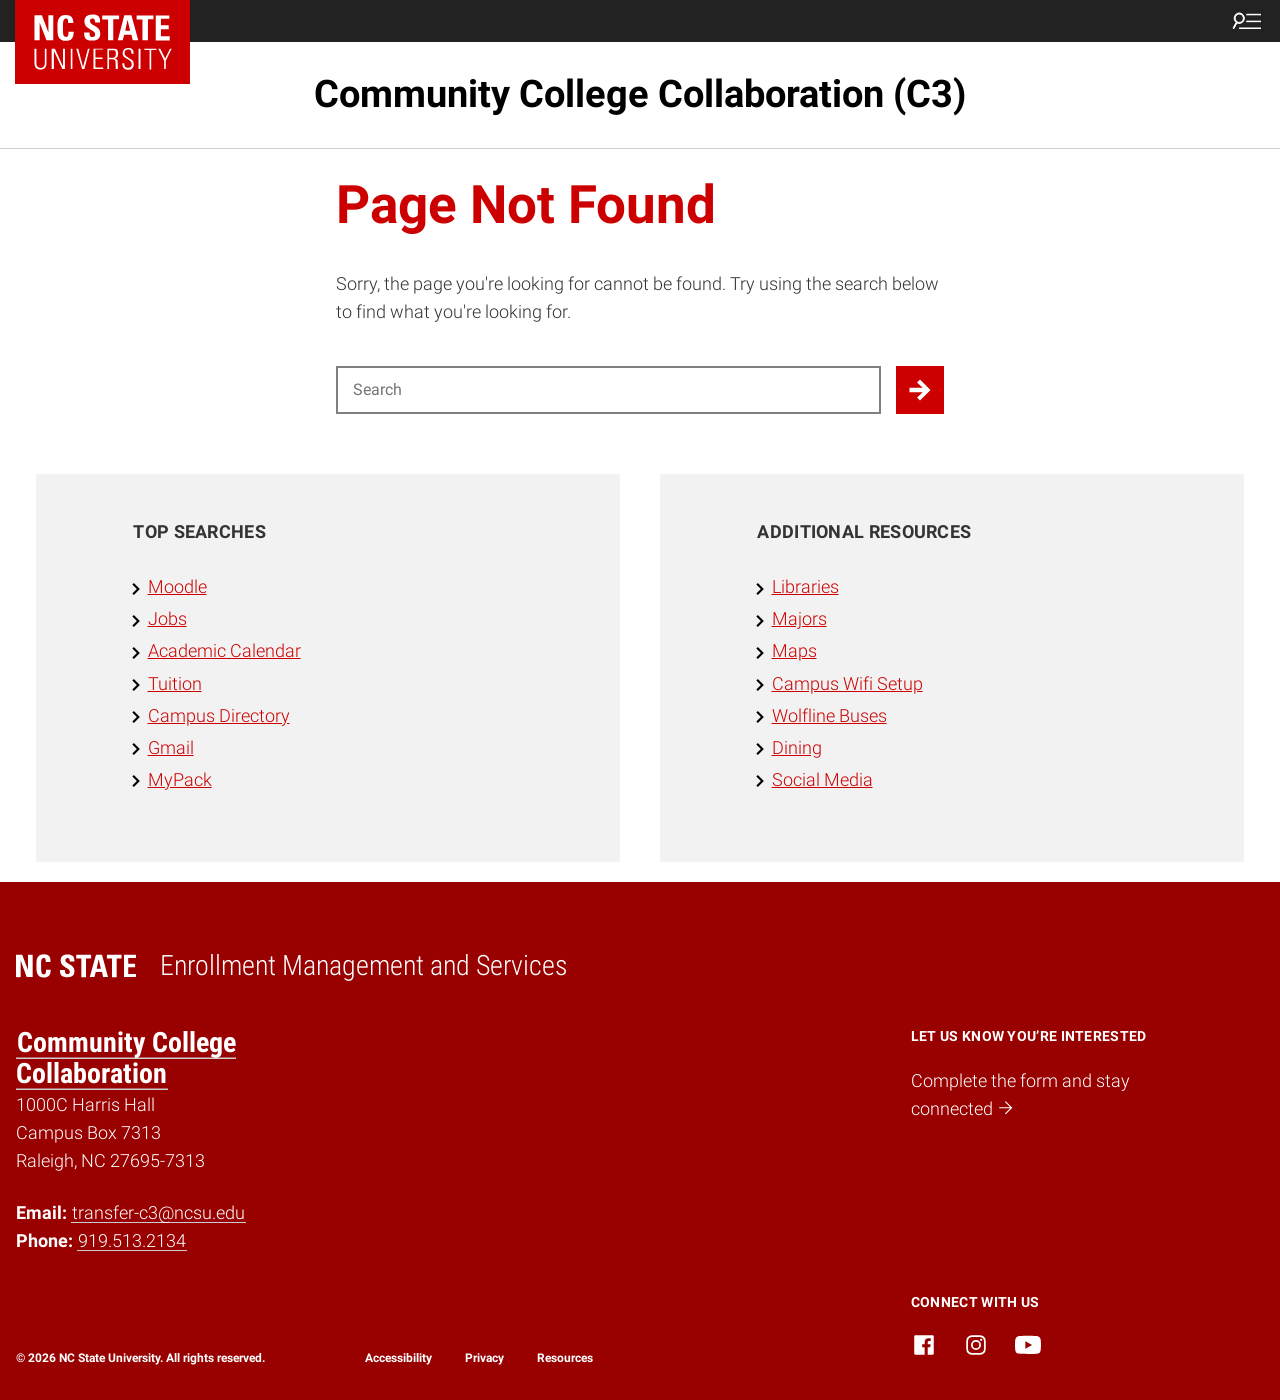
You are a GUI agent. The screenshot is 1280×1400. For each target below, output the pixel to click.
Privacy (484, 1358)
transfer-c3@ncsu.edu (158, 1213)
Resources (565, 1358)
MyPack (180, 780)
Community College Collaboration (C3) (640, 94)
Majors (799, 619)
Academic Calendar (224, 651)
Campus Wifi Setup (847, 684)
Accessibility (398, 1358)
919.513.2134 (132, 1241)
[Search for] (608, 390)
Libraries (805, 587)
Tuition (175, 684)
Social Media (822, 780)
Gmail (171, 748)
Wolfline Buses (829, 716)
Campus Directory (219, 716)
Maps (794, 651)
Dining (797, 748)
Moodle (177, 587)
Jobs (167, 619)
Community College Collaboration (126, 1058)
